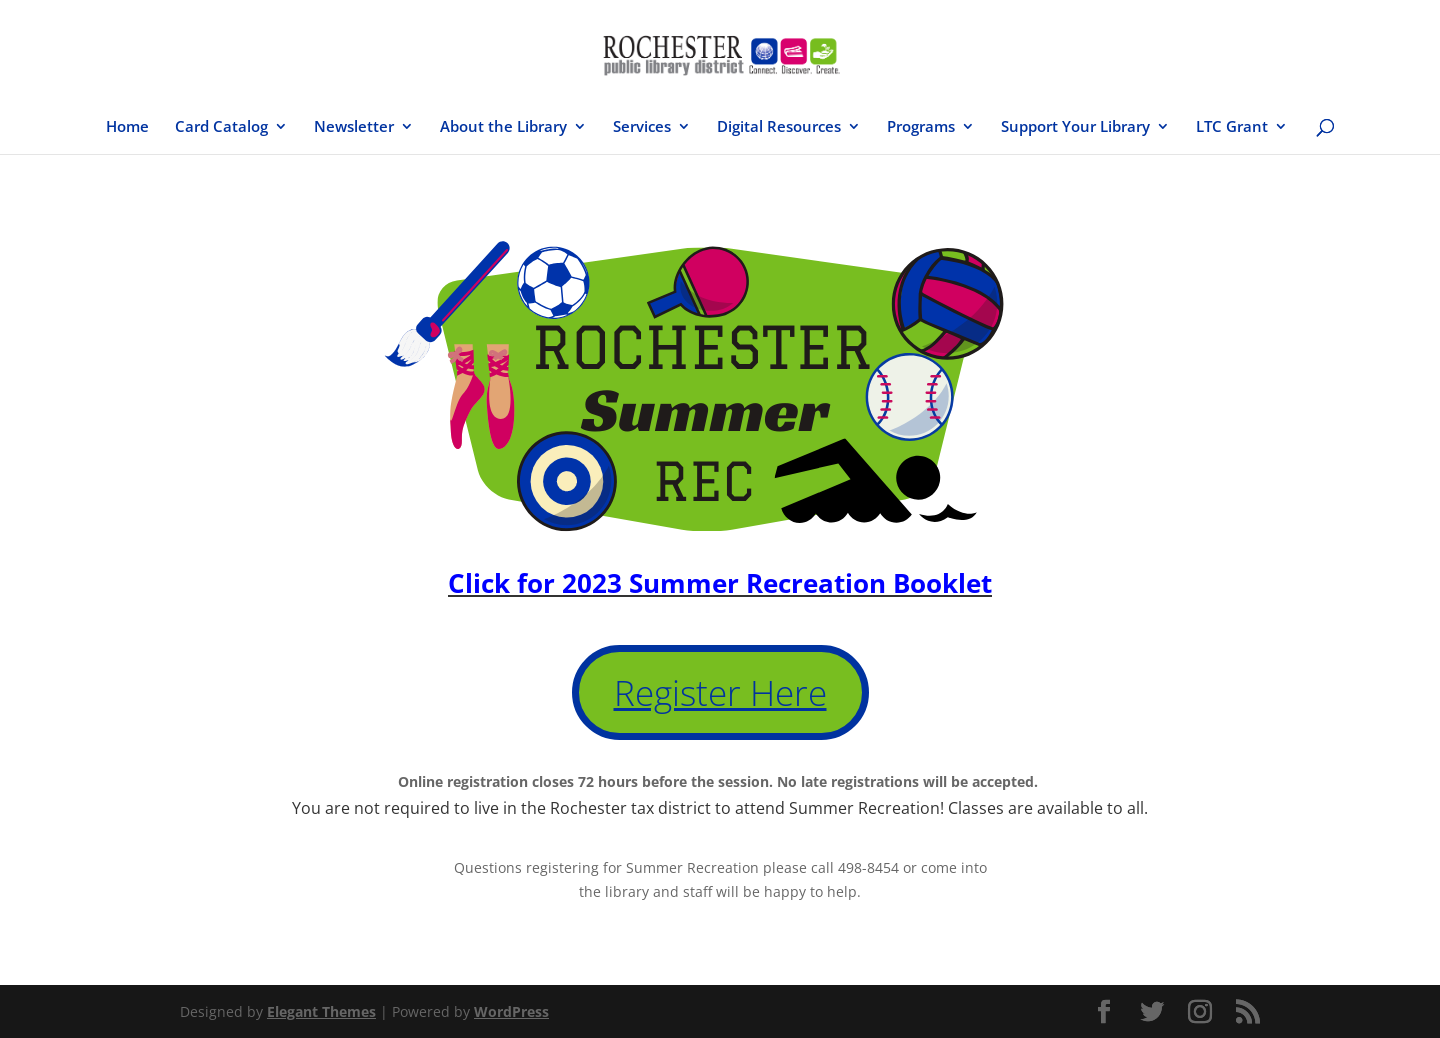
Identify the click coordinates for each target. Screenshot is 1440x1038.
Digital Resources (779, 127)
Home (127, 127)
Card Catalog (221, 127)
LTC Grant (1232, 127)
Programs (921, 127)
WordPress (511, 1011)
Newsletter (354, 127)
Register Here (720, 692)
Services (642, 127)
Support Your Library (1075, 127)
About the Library (503, 127)
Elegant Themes (321, 1011)
